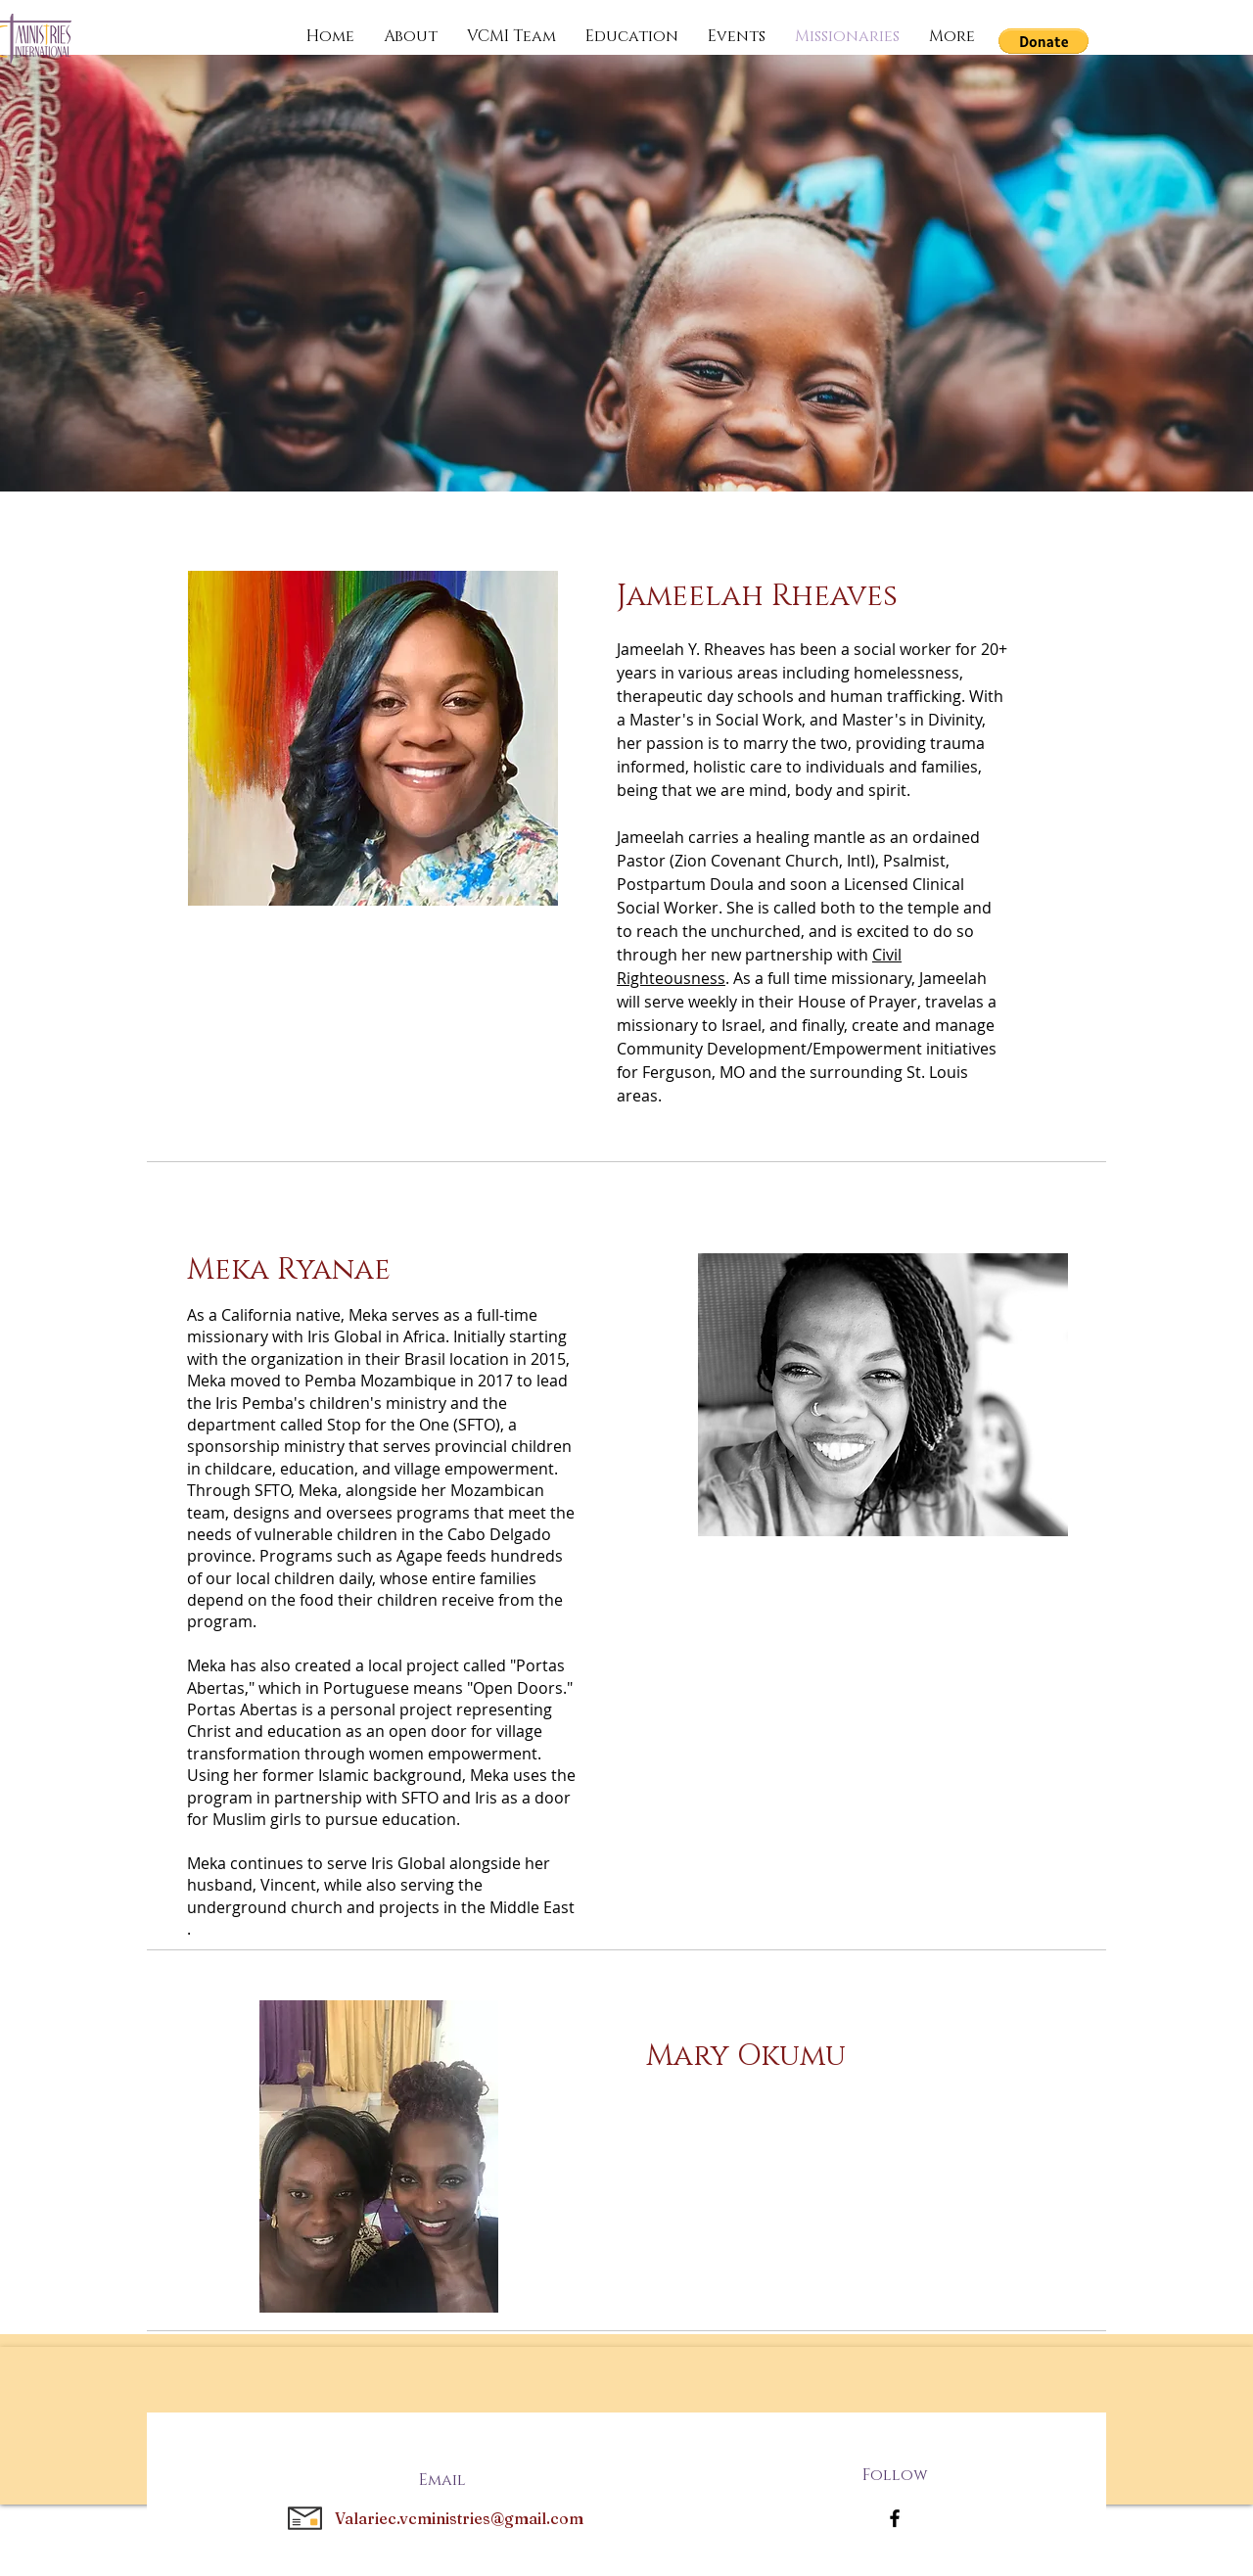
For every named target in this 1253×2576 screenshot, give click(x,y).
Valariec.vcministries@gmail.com (459, 2518)
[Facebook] (894, 2518)
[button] (1043, 41)
